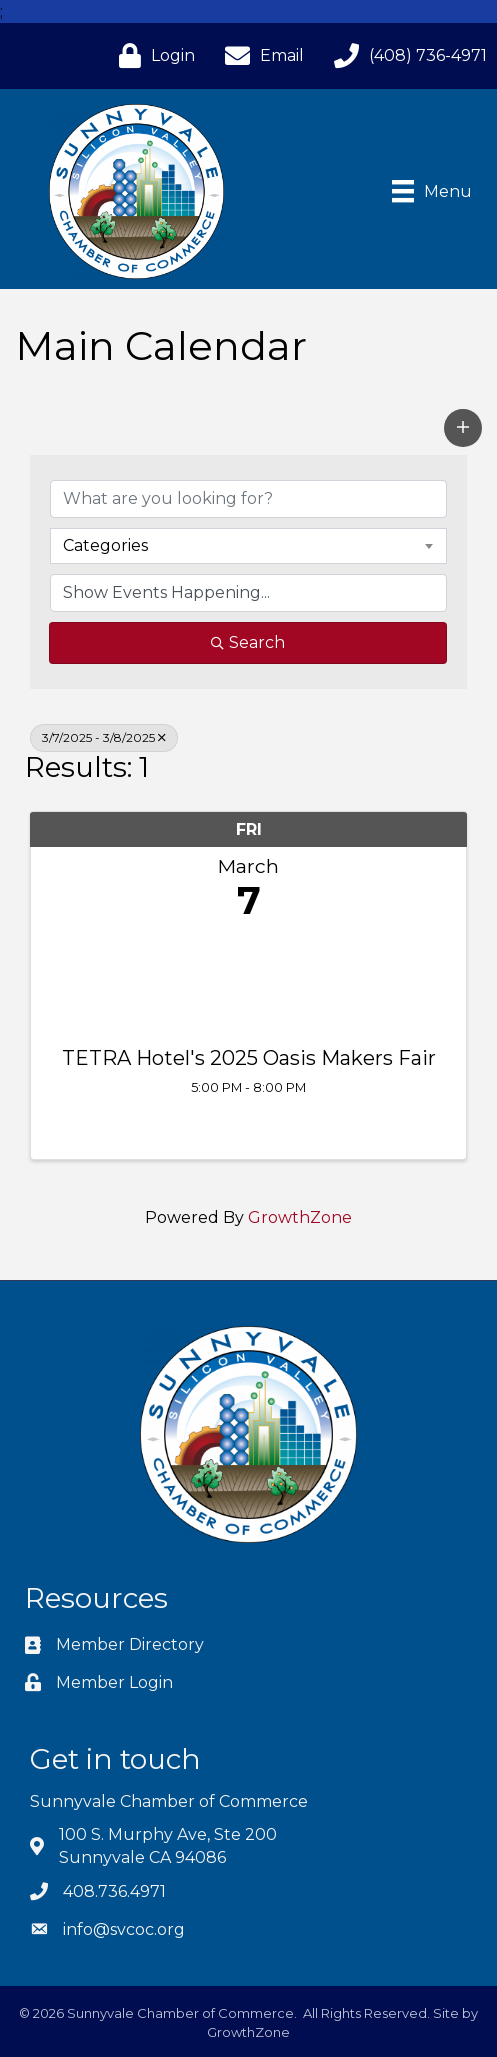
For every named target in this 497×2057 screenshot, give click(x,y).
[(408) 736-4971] (405, 55)
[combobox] (248, 546)
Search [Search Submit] (248, 642)
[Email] (259, 55)
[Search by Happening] (248, 593)
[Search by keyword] (248, 499)
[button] (463, 428)
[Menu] (432, 191)
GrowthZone (300, 1217)
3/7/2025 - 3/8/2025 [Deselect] (104, 737)
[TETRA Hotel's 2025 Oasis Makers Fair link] (248, 979)
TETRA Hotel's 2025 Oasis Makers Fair (249, 1058)
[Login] (152, 55)
